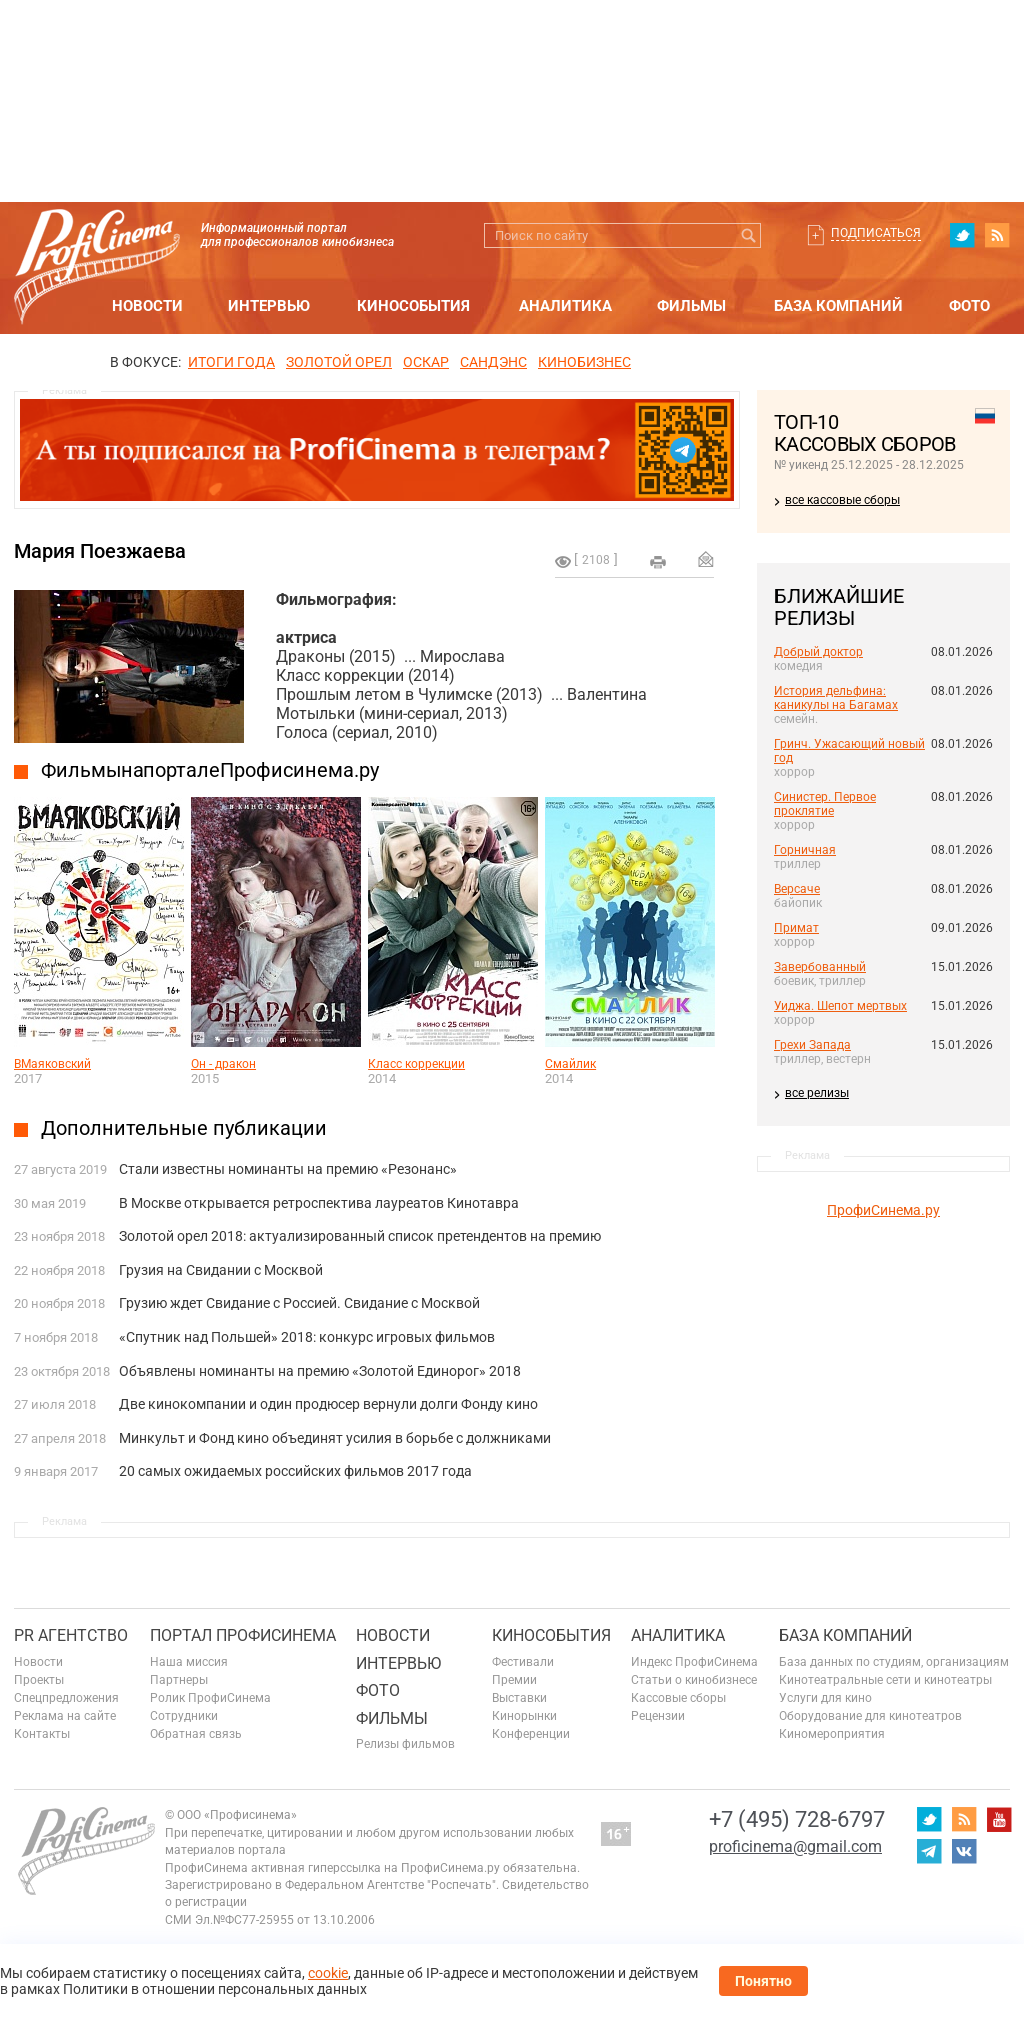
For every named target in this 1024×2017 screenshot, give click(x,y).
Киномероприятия (832, 1734)
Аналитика (565, 306)
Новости (147, 306)
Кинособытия (413, 306)
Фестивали (523, 1662)
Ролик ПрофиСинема (210, 1698)
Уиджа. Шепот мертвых (840, 1006)
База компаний (838, 306)
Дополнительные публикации (184, 1128)
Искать (748, 235)
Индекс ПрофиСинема (694, 1662)
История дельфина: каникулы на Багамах (836, 698)
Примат (796, 928)
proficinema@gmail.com (795, 1846)
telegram (929, 1851)
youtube (999, 1819)
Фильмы (691, 306)
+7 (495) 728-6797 (797, 1819)
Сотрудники (184, 1716)
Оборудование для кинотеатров (870, 1716)
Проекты (39, 1680)
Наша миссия (189, 1662)
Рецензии (658, 1716)
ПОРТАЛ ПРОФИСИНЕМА (243, 1635)
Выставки (519, 1698)
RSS (997, 235)
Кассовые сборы (678, 1698)
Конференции (531, 1734)
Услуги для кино (825, 1698)
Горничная (805, 850)
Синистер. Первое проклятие (825, 804)
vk (964, 1851)
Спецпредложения (66, 1698)
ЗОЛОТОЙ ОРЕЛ (339, 362)
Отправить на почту (706, 559)
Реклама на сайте (65, 1716)
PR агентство (71, 1635)
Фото (969, 306)
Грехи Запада (812, 1045)
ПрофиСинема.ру (883, 1210)
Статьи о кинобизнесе (694, 1680)
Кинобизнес (584, 362)
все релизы (817, 1093)
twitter (962, 235)
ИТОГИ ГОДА (231, 362)
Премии (514, 1680)
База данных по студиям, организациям (894, 1662)
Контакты (42, 1734)
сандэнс (493, 362)
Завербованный (820, 967)
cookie (328, 1973)
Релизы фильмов (405, 1744)
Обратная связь (196, 1734)
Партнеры (179, 1680)
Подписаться (876, 233)
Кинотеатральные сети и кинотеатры (885, 1680)
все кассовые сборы (842, 500)
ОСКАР (426, 362)
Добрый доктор (818, 652)
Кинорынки (524, 1716)
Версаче (797, 889)
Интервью (269, 306)
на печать (658, 562)
